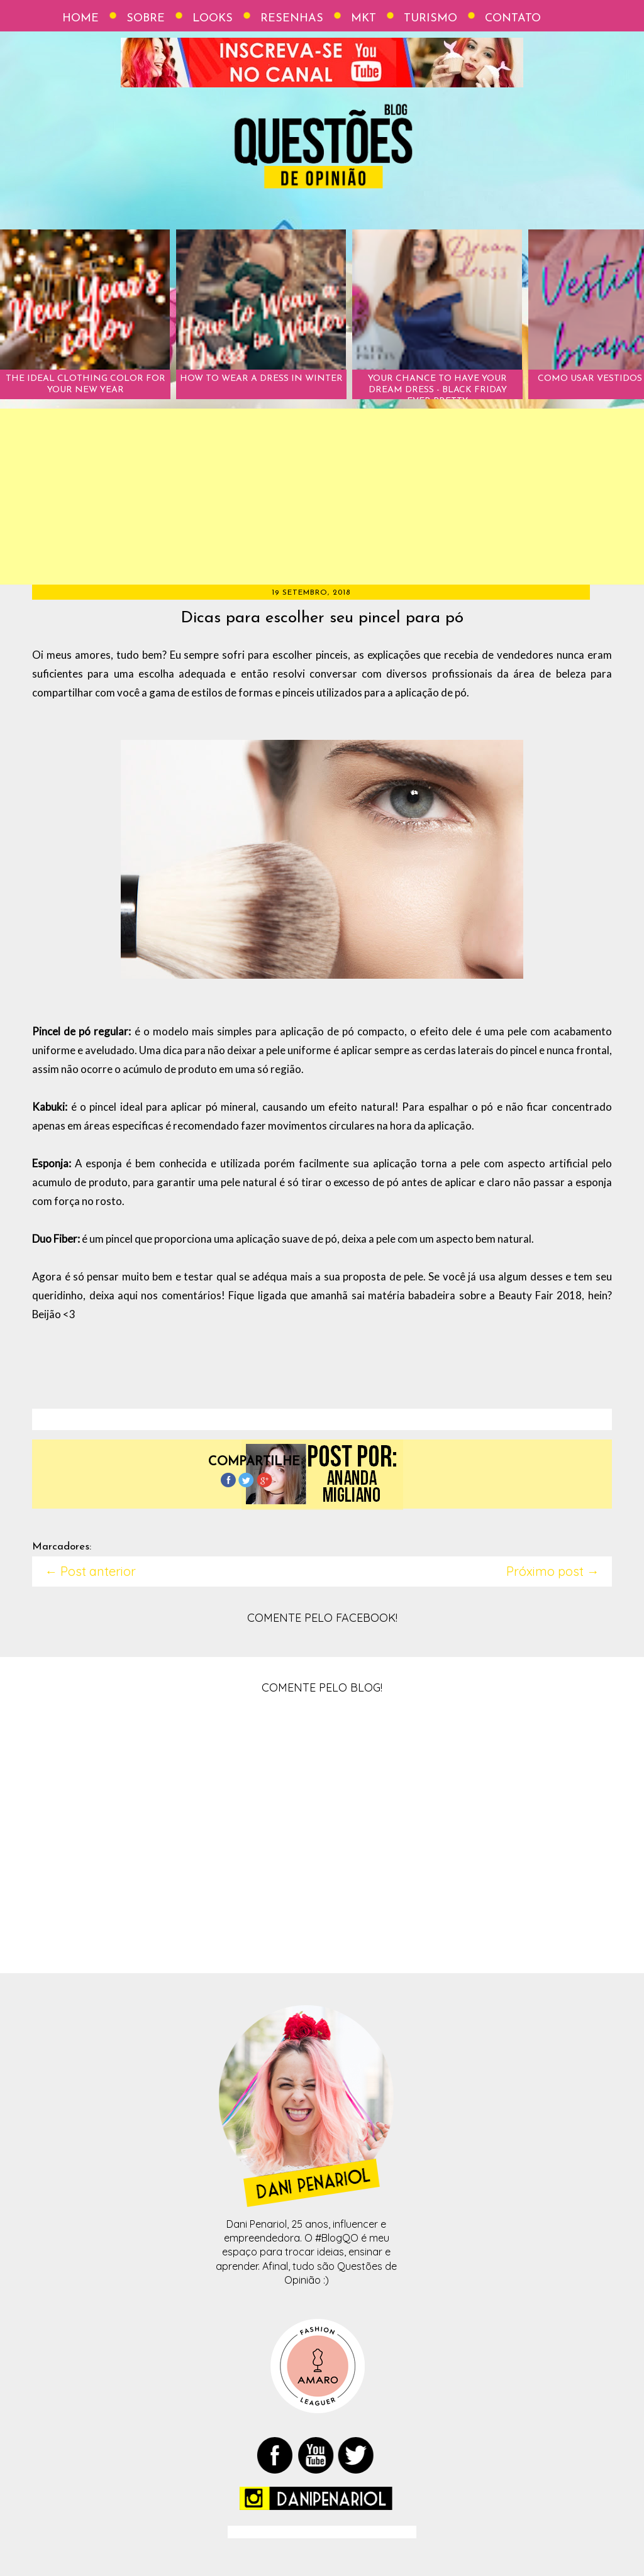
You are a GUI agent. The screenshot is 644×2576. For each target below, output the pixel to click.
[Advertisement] (322, 497)
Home (80, 19)
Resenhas (291, 19)
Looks (212, 19)
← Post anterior (90, 1571)
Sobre (145, 19)
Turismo (430, 19)
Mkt (363, 19)
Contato (513, 19)
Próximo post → (552, 1571)
